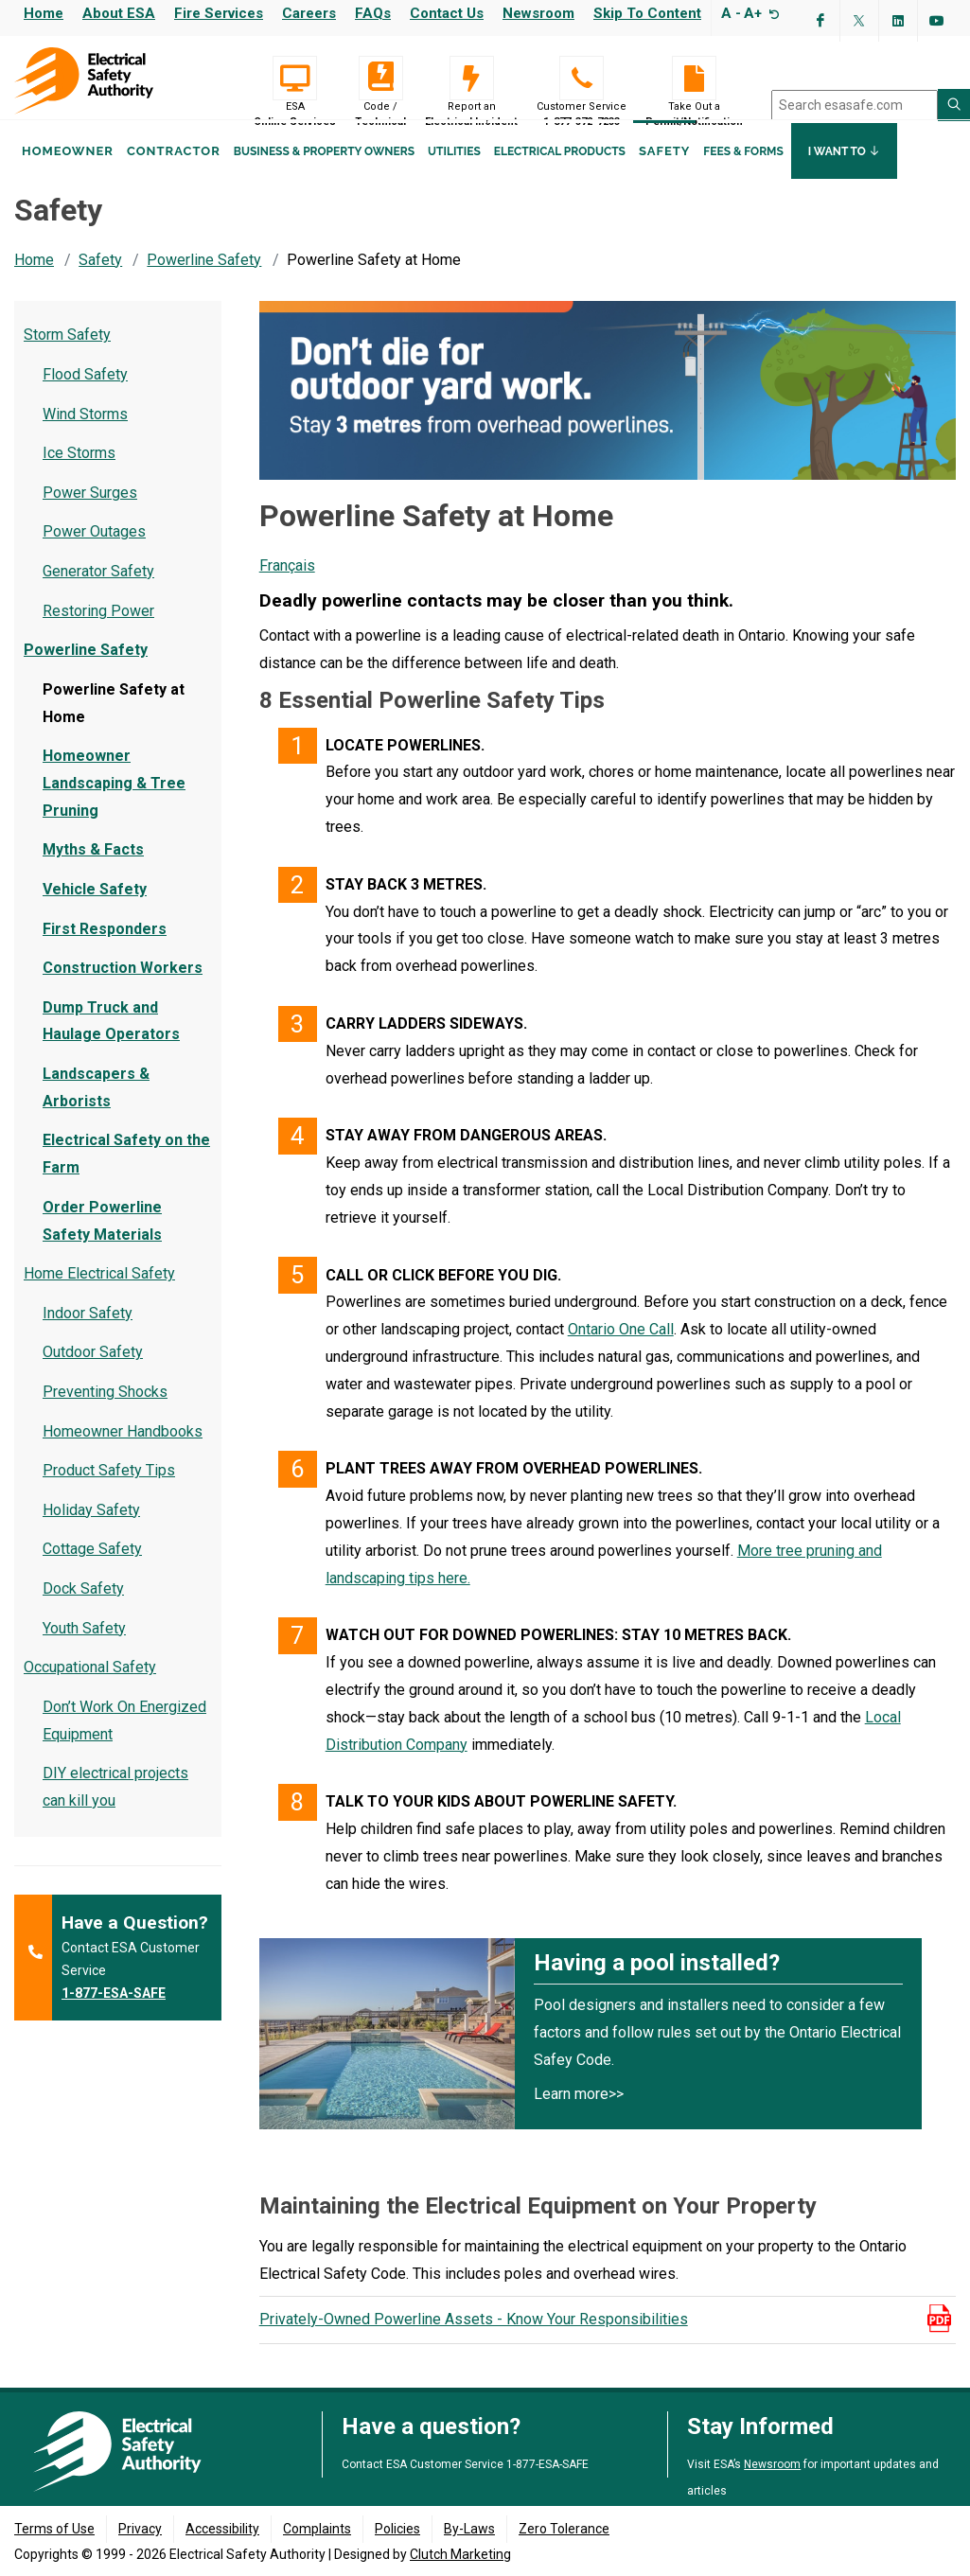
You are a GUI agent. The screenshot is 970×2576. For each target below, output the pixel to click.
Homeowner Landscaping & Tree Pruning (114, 801)
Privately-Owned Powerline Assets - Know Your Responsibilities (473, 2337)
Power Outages (94, 549)
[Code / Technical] (380, 78)
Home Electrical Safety (99, 1291)
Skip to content (647, 13)
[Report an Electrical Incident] (471, 78)
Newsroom (538, 13)
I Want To (844, 178)
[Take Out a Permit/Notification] (694, 78)
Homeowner (68, 178)
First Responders (105, 947)
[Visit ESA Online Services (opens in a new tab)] (295, 78)
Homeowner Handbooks (123, 1449)
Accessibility (222, 2529)
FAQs (373, 13)
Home (43, 13)
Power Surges (90, 511)
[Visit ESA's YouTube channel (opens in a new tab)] (937, 21)
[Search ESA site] (954, 105)
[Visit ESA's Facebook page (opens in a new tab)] (820, 21)
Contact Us (447, 13)
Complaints (317, 2529)
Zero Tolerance (564, 2529)
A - (731, 13)
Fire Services (218, 13)
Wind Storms (85, 432)
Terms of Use (54, 2529)
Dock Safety (83, 1606)
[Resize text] (772, 13)
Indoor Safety (87, 1331)
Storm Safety (67, 353)
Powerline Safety (204, 278)
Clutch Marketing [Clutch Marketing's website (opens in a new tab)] (460, 2554)
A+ (753, 13)
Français (287, 583)
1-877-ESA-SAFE (114, 2011)
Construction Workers (123, 986)
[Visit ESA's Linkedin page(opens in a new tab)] (898, 21)
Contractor (173, 178)
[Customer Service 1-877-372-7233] (581, 78)
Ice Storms (79, 471)
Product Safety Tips (109, 1488)
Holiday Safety (91, 1528)
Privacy (140, 2529)
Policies (397, 2529)
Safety (664, 178)
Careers (309, 13)
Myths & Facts (93, 867)
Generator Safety (98, 589)
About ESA (118, 13)
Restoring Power (98, 629)
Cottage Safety (92, 1567)
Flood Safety (85, 392)
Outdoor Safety (93, 1370)
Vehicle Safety (95, 907)
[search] (854, 105)
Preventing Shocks (105, 1410)
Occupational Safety (90, 1685)
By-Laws (469, 2529)
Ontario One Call (621, 1347)
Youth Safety (84, 1646)
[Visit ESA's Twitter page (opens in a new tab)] (859, 21)
